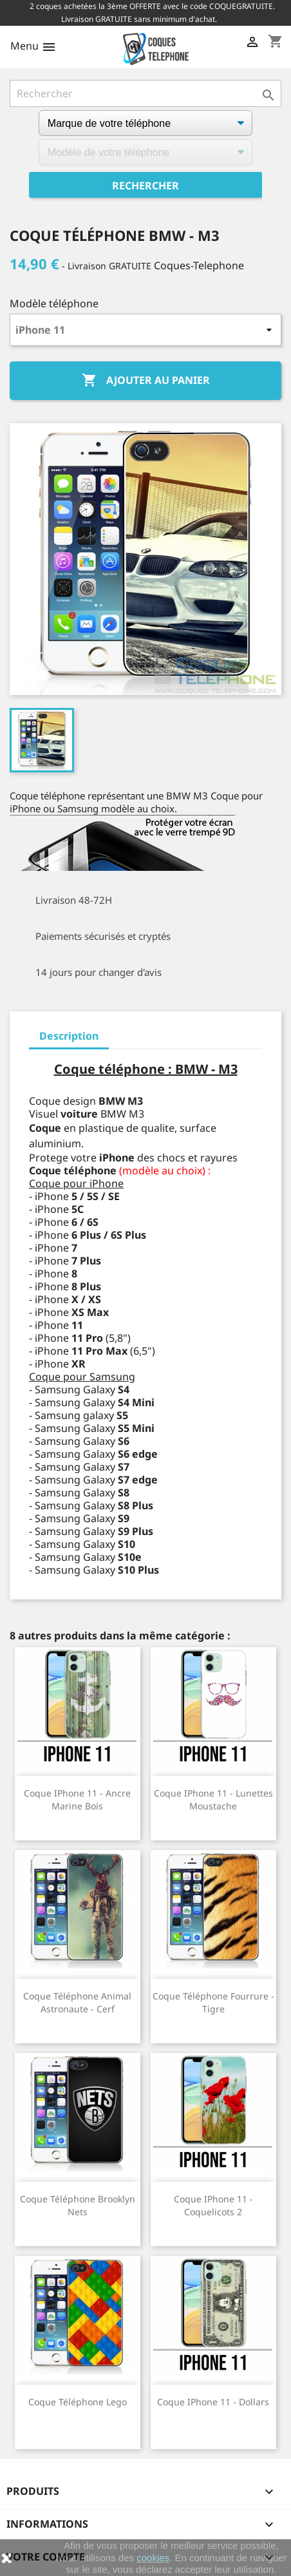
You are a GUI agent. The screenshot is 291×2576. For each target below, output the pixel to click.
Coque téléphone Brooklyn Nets (77, 2205)
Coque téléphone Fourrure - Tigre (213, 2002)
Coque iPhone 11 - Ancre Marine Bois (77, 1799)
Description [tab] (69, 1036)
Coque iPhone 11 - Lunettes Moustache (213, 1799)
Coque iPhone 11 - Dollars (213, 2402)
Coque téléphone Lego (77, 2402)
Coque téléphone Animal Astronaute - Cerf (77, 2002)
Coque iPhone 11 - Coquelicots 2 (213, 2205)
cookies (152, 2557)
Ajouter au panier (146, 380)
